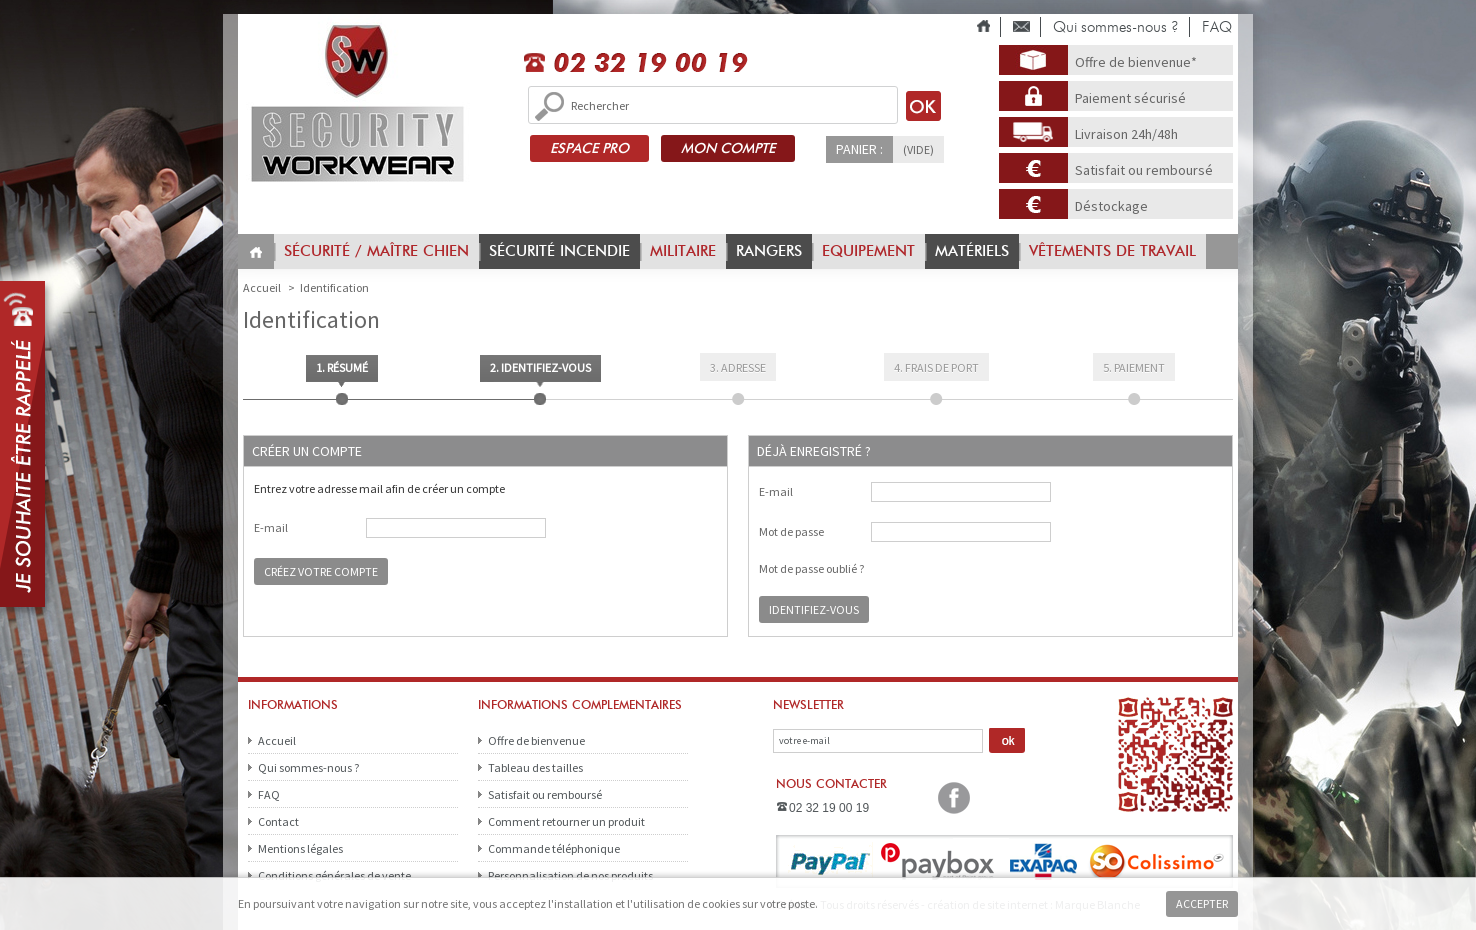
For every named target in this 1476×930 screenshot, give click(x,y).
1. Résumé (342, 367)
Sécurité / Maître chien (376, 251)
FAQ (1217, 27)
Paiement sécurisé (1130, 98)
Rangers (769, 251)
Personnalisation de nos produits (570, 875)
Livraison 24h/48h (1126, 134)
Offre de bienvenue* (1136, 62)
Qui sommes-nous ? (1116, 27)
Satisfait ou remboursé (1144, 170)
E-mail (271, 528)
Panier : (859, 149)
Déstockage (1111, 206)
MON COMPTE (728, 148)
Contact (278, 821)
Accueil (277, 740)
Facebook (954, 798)
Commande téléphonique (554, 848)
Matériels (972, 251)
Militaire (683, 251)
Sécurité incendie (559, 251)
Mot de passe (791, 532)
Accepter (1202, 903)
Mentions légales (300, 848)
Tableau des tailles (535, 767)
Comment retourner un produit (566, 821)
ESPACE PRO (589, 148)
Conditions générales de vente (334, 875)
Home (256, 252)
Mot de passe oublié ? (811, 568)
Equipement (868, 251)
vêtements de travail (1112, 251)
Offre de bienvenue (536, 740)
